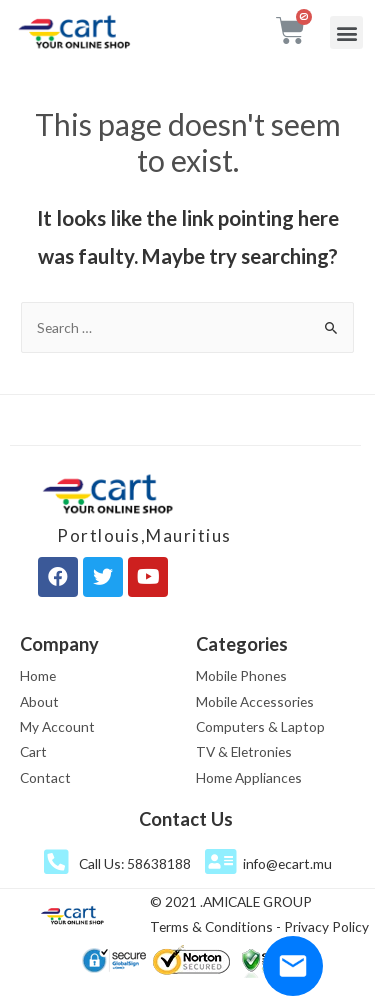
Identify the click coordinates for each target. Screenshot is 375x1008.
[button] (346, 32)
